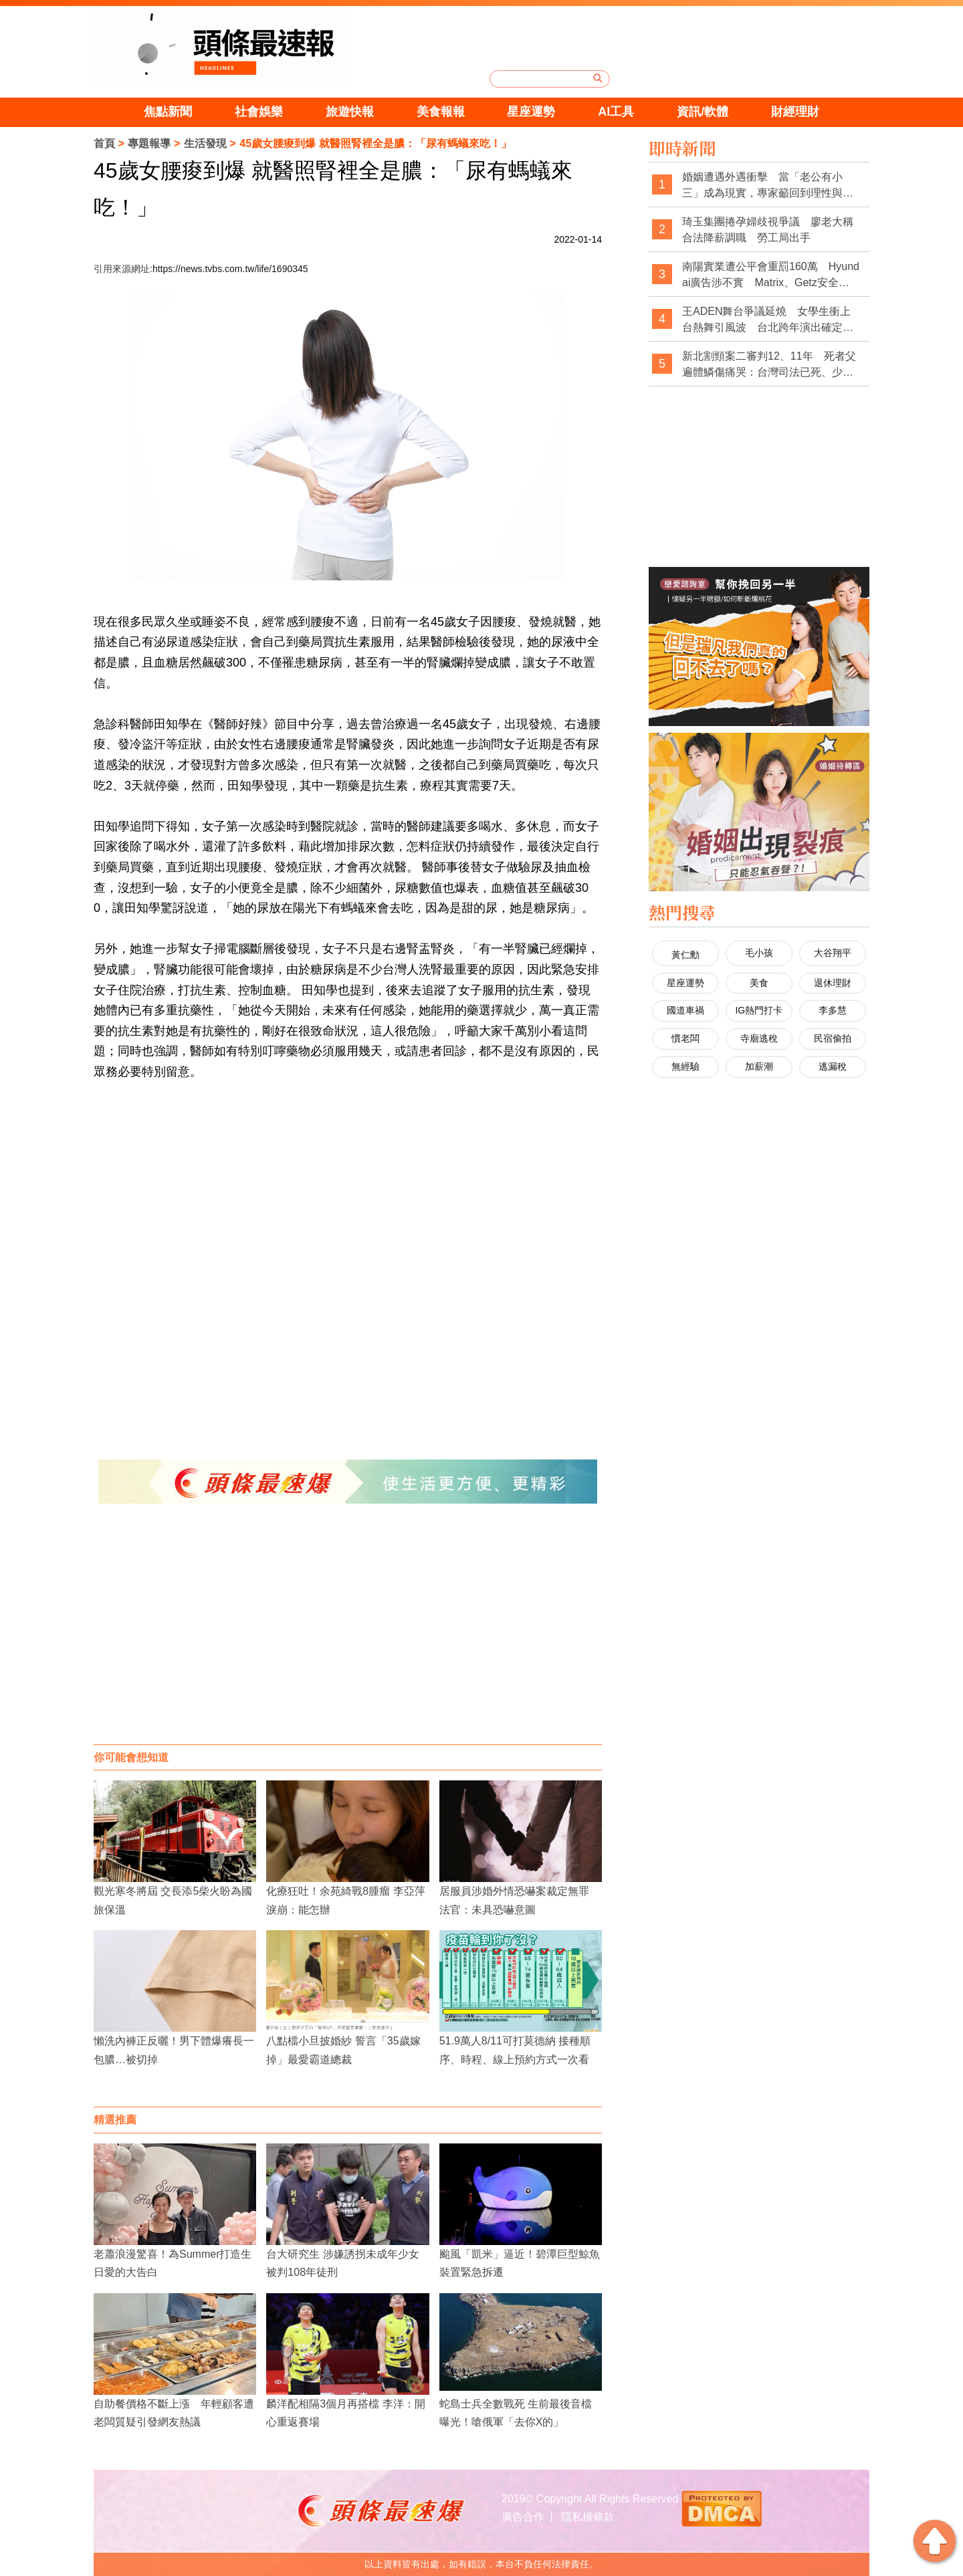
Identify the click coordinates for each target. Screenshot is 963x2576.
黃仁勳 (685, 954)
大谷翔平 (832, 952)
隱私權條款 (588, 2517)
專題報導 (149, 143)
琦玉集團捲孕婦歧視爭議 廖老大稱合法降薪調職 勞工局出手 (767, 229)
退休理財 (832, 982)
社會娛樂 (259, 111)
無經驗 (685, 1066)
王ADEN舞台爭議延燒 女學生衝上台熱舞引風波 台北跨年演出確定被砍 (767, 320)
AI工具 (616, 111)
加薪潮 (759, 1066)
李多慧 (833, 1010)
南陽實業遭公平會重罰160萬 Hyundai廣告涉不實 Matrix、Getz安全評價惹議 (770, 275)
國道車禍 (685, 1010)
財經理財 (795, 111)
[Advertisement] (348, 1637)
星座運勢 (531, 111)
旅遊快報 (350, 111)
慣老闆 (685, 1038)
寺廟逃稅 (759, 1038)
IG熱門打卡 (758, 1010)
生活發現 (205, 143)
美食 (759, 982)
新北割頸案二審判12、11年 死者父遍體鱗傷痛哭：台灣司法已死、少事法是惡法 (769, 364)
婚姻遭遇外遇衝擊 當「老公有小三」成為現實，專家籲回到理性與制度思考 (767, 185)
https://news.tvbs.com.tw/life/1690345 (230, 268)
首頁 (104, 143)
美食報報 (441, 111)
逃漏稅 (833, 1066)
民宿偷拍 (832, 1038)
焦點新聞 (168, 111)
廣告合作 (523, 2517)
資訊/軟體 (702, 111)
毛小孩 (759, 952)
